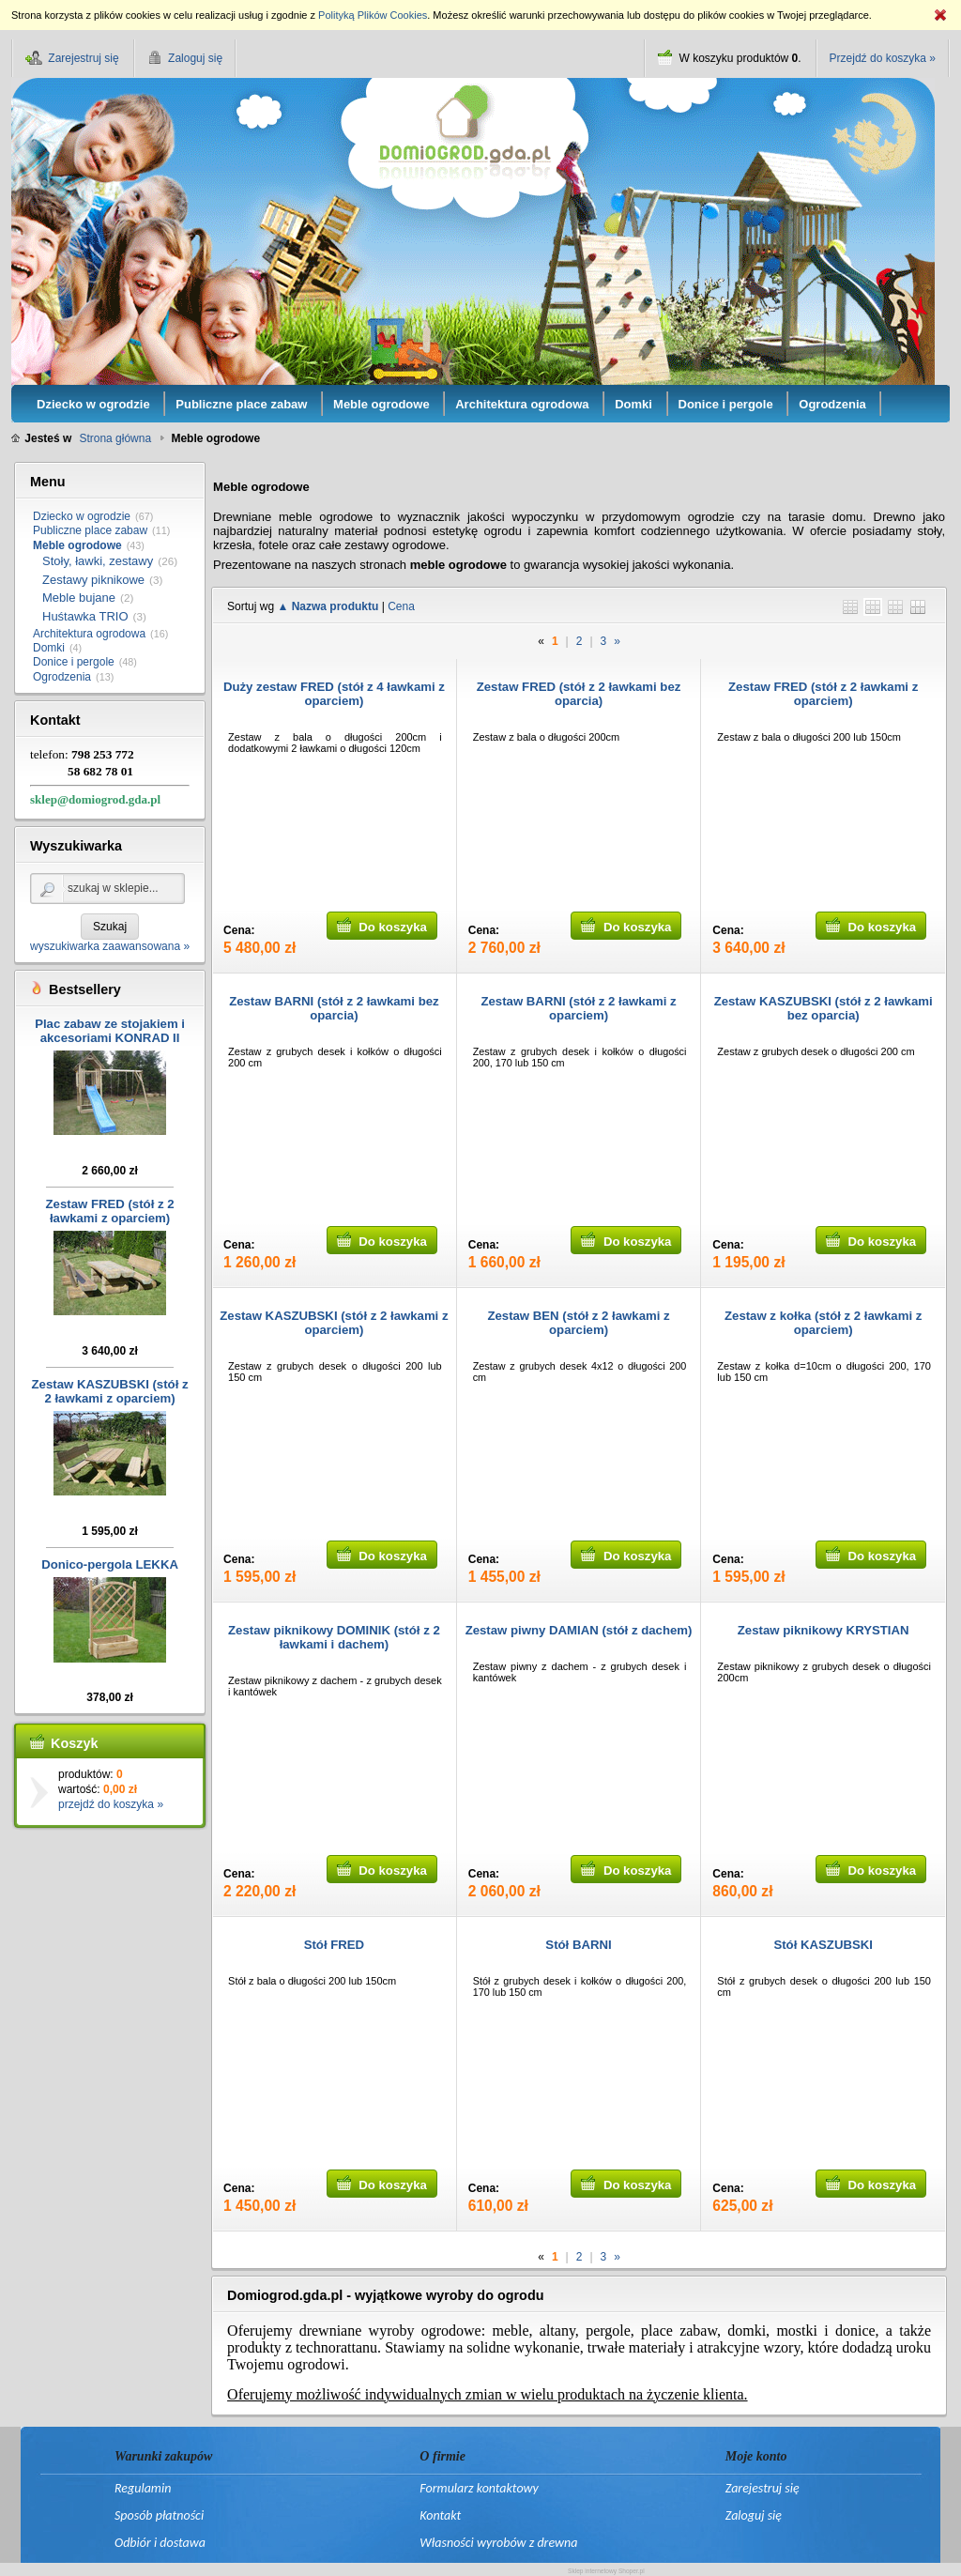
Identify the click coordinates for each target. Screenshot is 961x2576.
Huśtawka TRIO (85, 616)
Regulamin (142, 2488)
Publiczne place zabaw (90, 530)
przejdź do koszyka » (110, 1804)
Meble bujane (78, 597)
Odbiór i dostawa (160, 2543)
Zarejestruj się (762, 2488)
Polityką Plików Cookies (372, 15)
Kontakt (440, 2515)
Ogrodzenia (62, 676)
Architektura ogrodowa (89, 633)
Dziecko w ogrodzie (81, 516)
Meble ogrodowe (77, 545)
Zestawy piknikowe (93, 580)
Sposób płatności (159, 2515)
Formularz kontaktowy (478, 2488)
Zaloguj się (753, 2515)
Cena (401, 606)
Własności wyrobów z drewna (498, 2543)
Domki (49, 647)
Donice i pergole (73, 661)
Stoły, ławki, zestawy (97, 561)
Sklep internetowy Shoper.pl (606, 2571)
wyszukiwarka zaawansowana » (110, 946)
